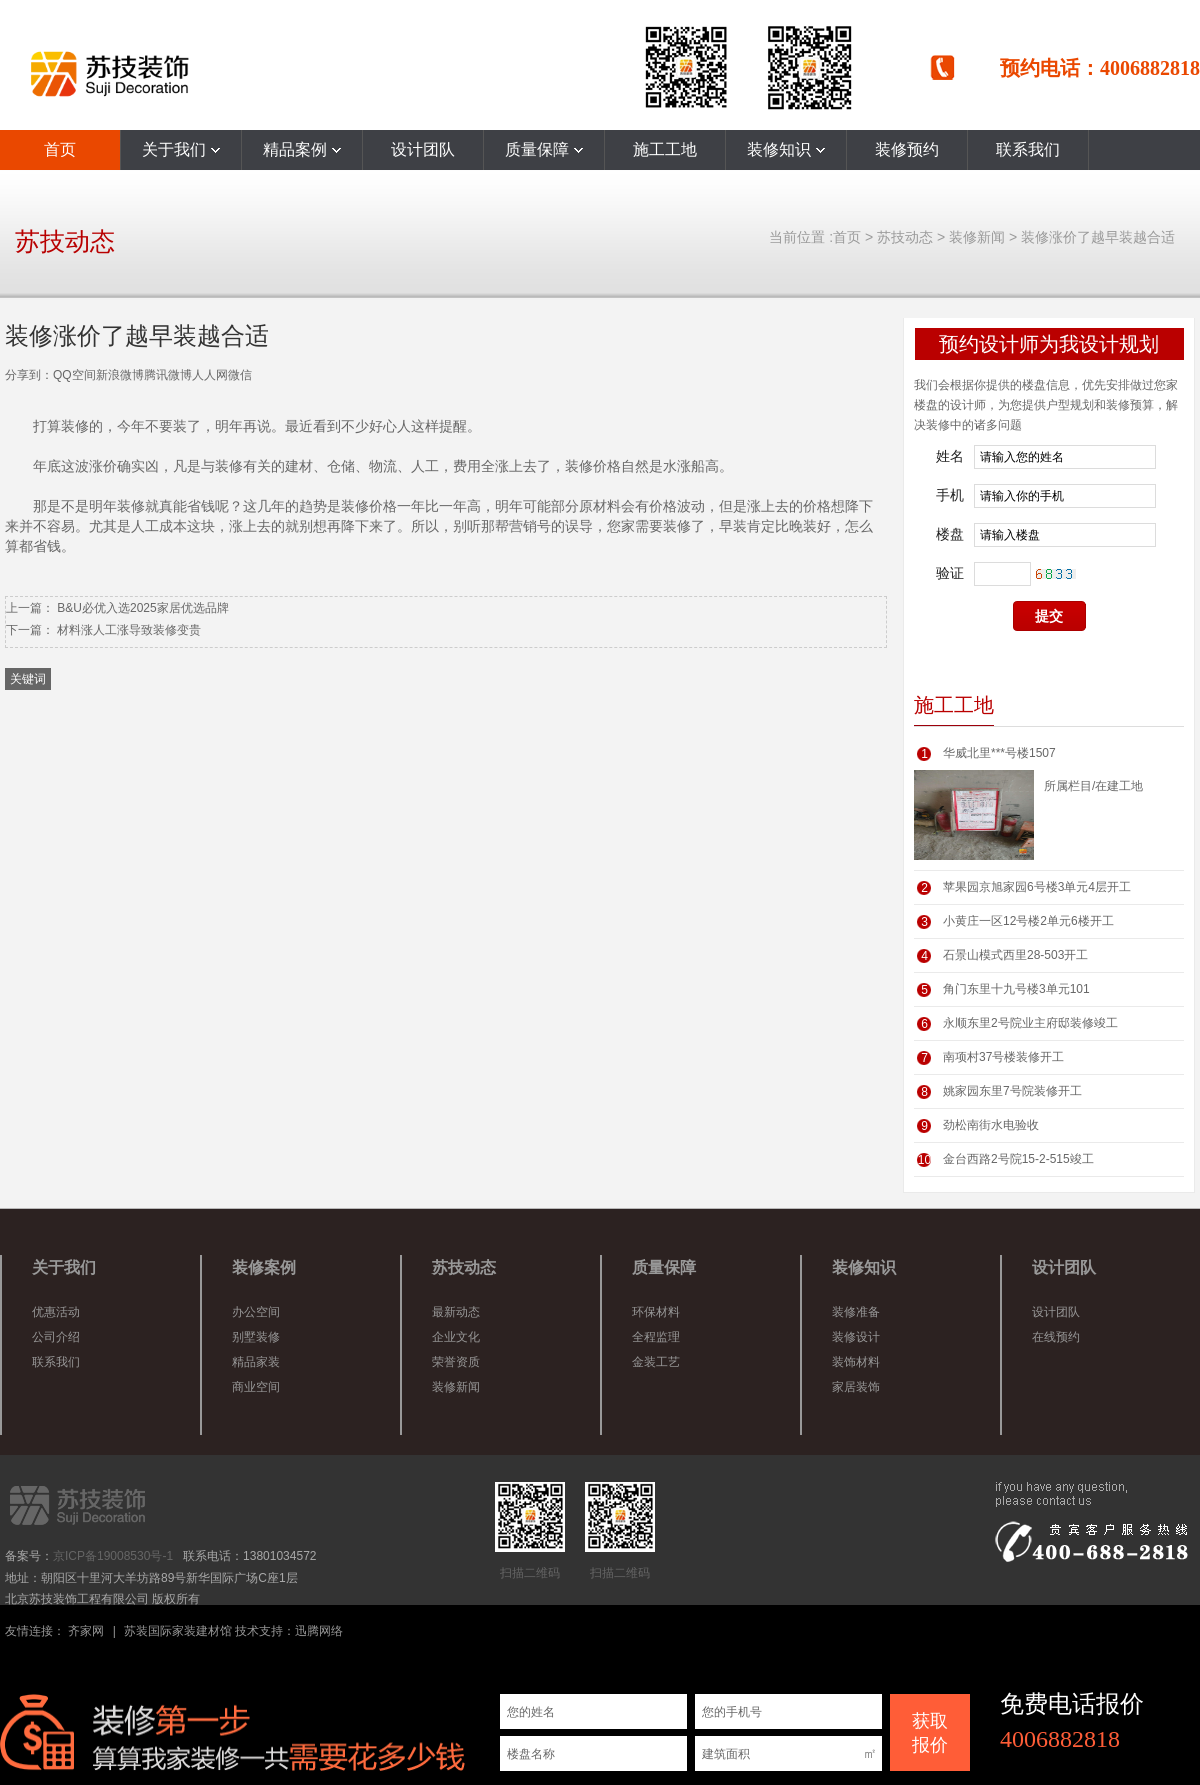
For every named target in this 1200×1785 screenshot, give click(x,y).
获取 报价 (930, 1733)
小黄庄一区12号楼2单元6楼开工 (1028, 921)
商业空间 (256, 1387)
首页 (60, 149)
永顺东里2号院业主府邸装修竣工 (1030, 1023)
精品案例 (302, 149)
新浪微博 (120, 375)
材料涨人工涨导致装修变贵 (129, 630)
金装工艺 (656, 1362)
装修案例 (264, 1267)
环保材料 (656, 1312)
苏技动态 (905, 237)
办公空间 (256, 1312)
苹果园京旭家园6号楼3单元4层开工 (1037, 887)
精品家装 (256, 1362)
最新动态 (456, 1312)
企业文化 (456, 1337)
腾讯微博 (168, 375)
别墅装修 (256, 1337)
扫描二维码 (530, 1531)
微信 (240, 375)
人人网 (210, 375)
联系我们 (1028, 149)
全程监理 (656, 1337)
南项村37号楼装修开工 (1003, 1057)
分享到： (29, 375)
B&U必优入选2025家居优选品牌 (142, 608)
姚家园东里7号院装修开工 (1012, 1091)
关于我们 (181, 149)
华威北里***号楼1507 (999, 753)
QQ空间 (74, 375)
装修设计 (856, 1337)
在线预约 (1056, 1337)
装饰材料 (856, 1362)
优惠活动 (56, 1312)
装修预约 (907, 149)
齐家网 (86, 1631)
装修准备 (856, 1312)
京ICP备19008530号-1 (113, 1556)
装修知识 (786, 149)
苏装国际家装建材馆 (178, 1631)
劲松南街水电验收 (991, 1125)
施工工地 (665, 149)
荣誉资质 (456, 1362)
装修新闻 (977, 237)
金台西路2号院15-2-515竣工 (1018, 1159)
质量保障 (544, 149)
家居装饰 (856, 1387)
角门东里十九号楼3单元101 (1016, 989)
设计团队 (423, 149)
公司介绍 (56, 1337)
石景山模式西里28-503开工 (1015, 955)
